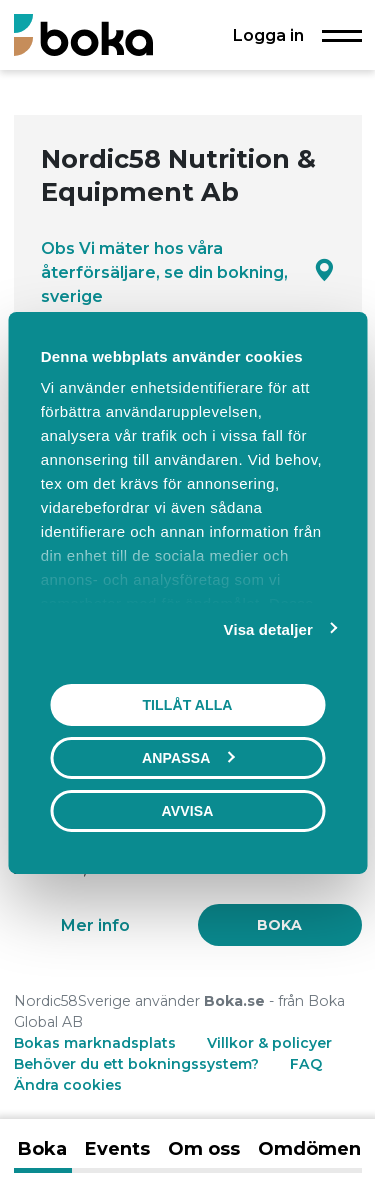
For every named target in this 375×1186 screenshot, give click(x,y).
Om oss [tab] (204, 1149)
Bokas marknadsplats (95, 1043)
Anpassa (188, 758)
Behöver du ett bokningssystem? (136, 1064)
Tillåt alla (187, 705)
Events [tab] (117, 1149)
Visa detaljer (268, 629)
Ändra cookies (68, 1085)
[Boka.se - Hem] (83, 34)
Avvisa (188, 811)
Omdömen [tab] (309, 1149)
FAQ (306, 1064)
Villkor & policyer (269, 1043)
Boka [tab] (42, 1149)
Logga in (268, 35)
